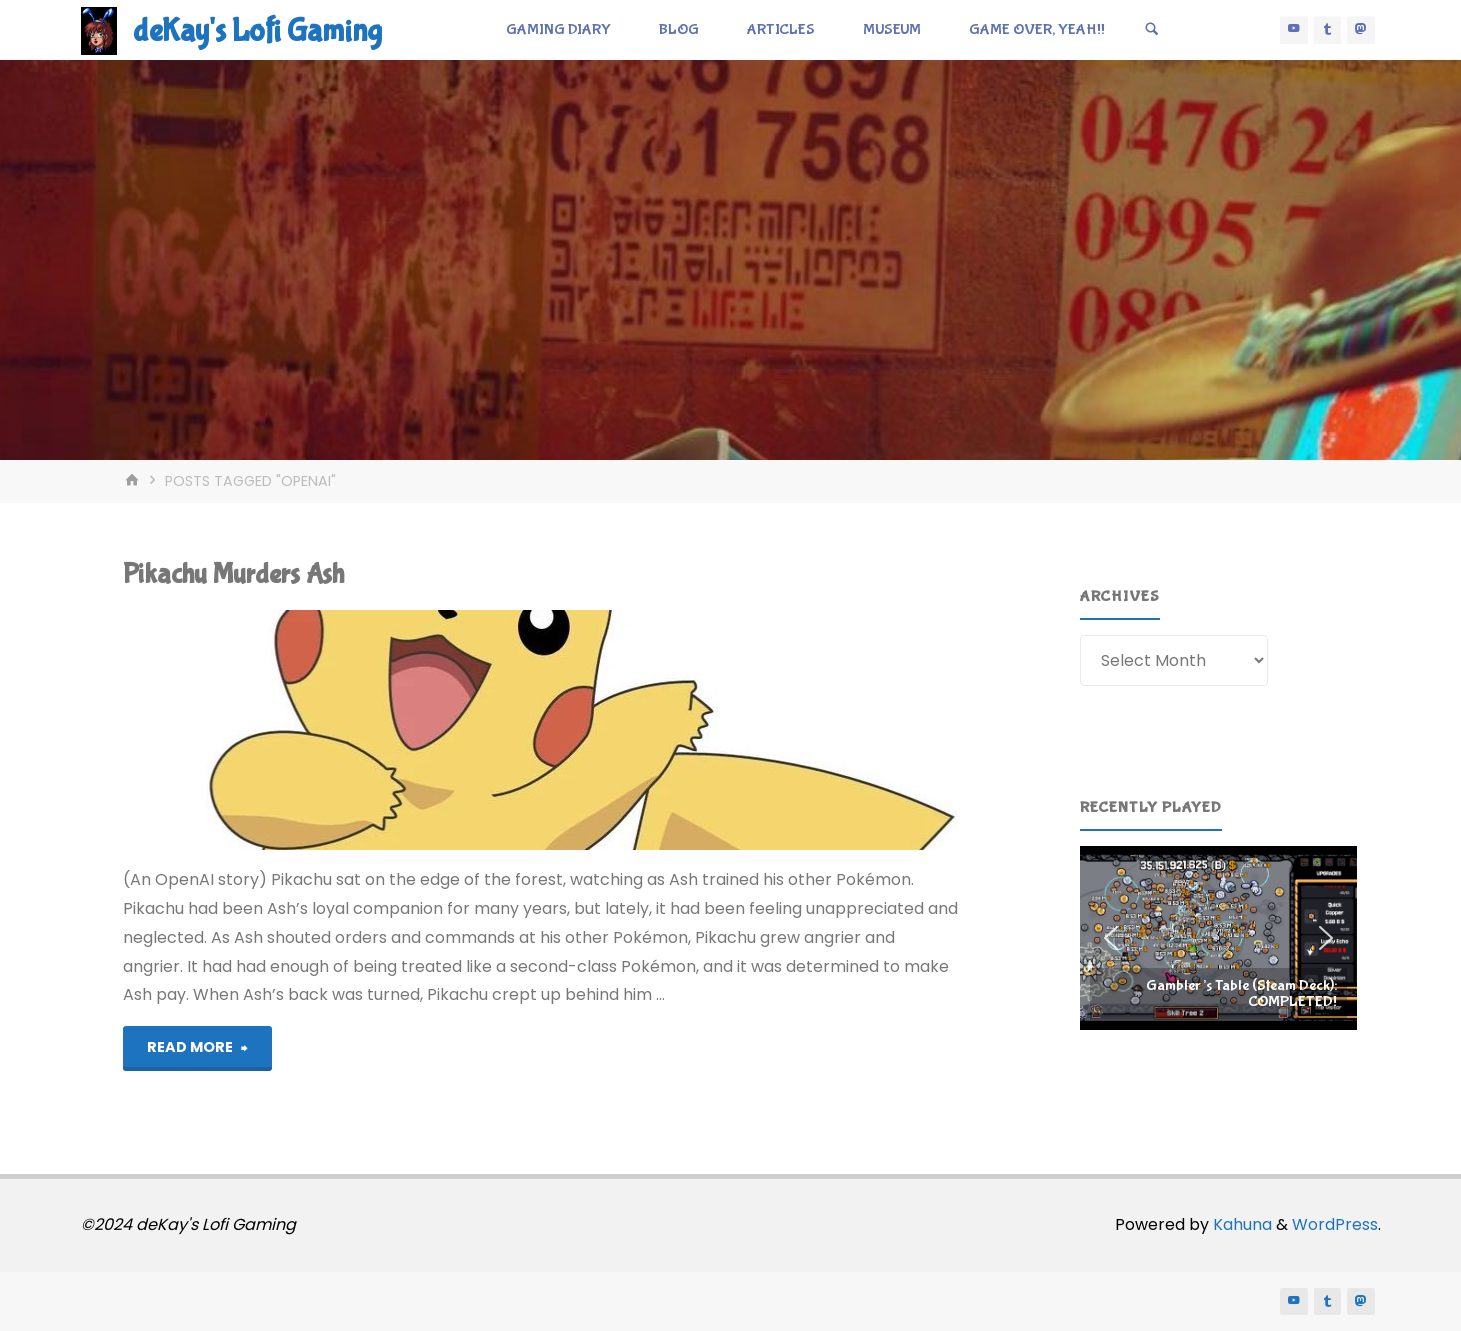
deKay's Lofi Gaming (257, 31)
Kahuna (1240, 1224)
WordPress (1335, 1224)
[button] (1218, 938)
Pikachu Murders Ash (233, 574)
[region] (1218, 938)
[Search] (1152, 30)
